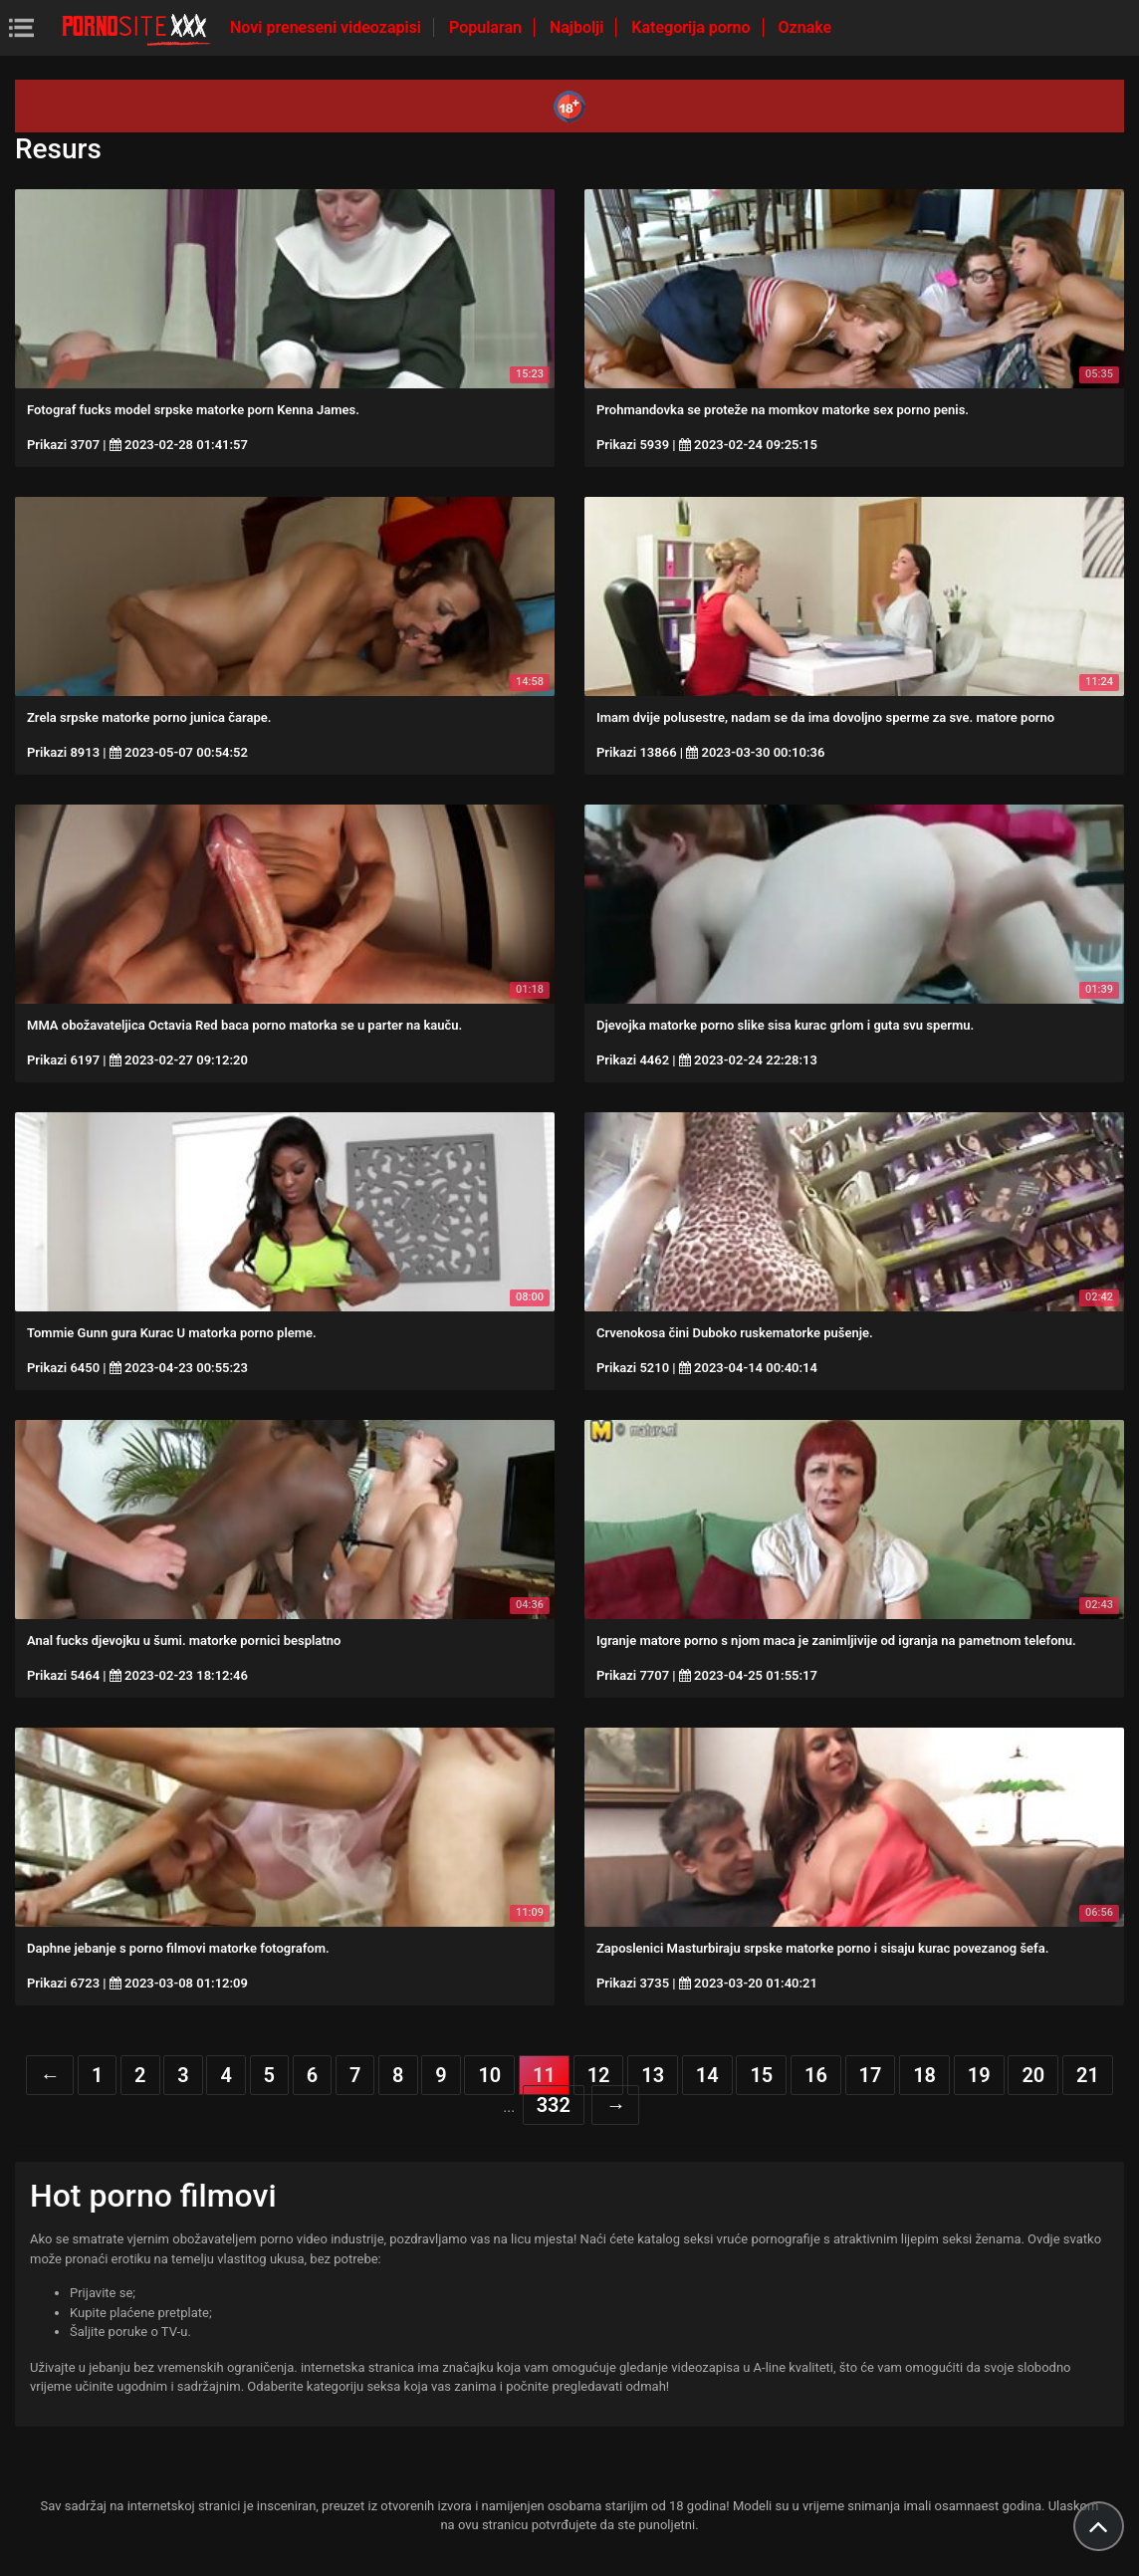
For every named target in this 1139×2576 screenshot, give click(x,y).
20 (1033, 2075)
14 (707, 2075)
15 (761, 2075)
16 (815, 2075)
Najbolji (578, 27)
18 (924, 2075)
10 (489, 2075)
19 (979, 2075)
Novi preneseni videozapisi (327, 27)
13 (652, 2075)
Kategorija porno (692, 27)
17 (870, 2075)
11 (544, 2075)
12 (598, 2075)
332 (553, 2105)
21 (1087, 2075)
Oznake (805, 27)
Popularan (487, 27)
